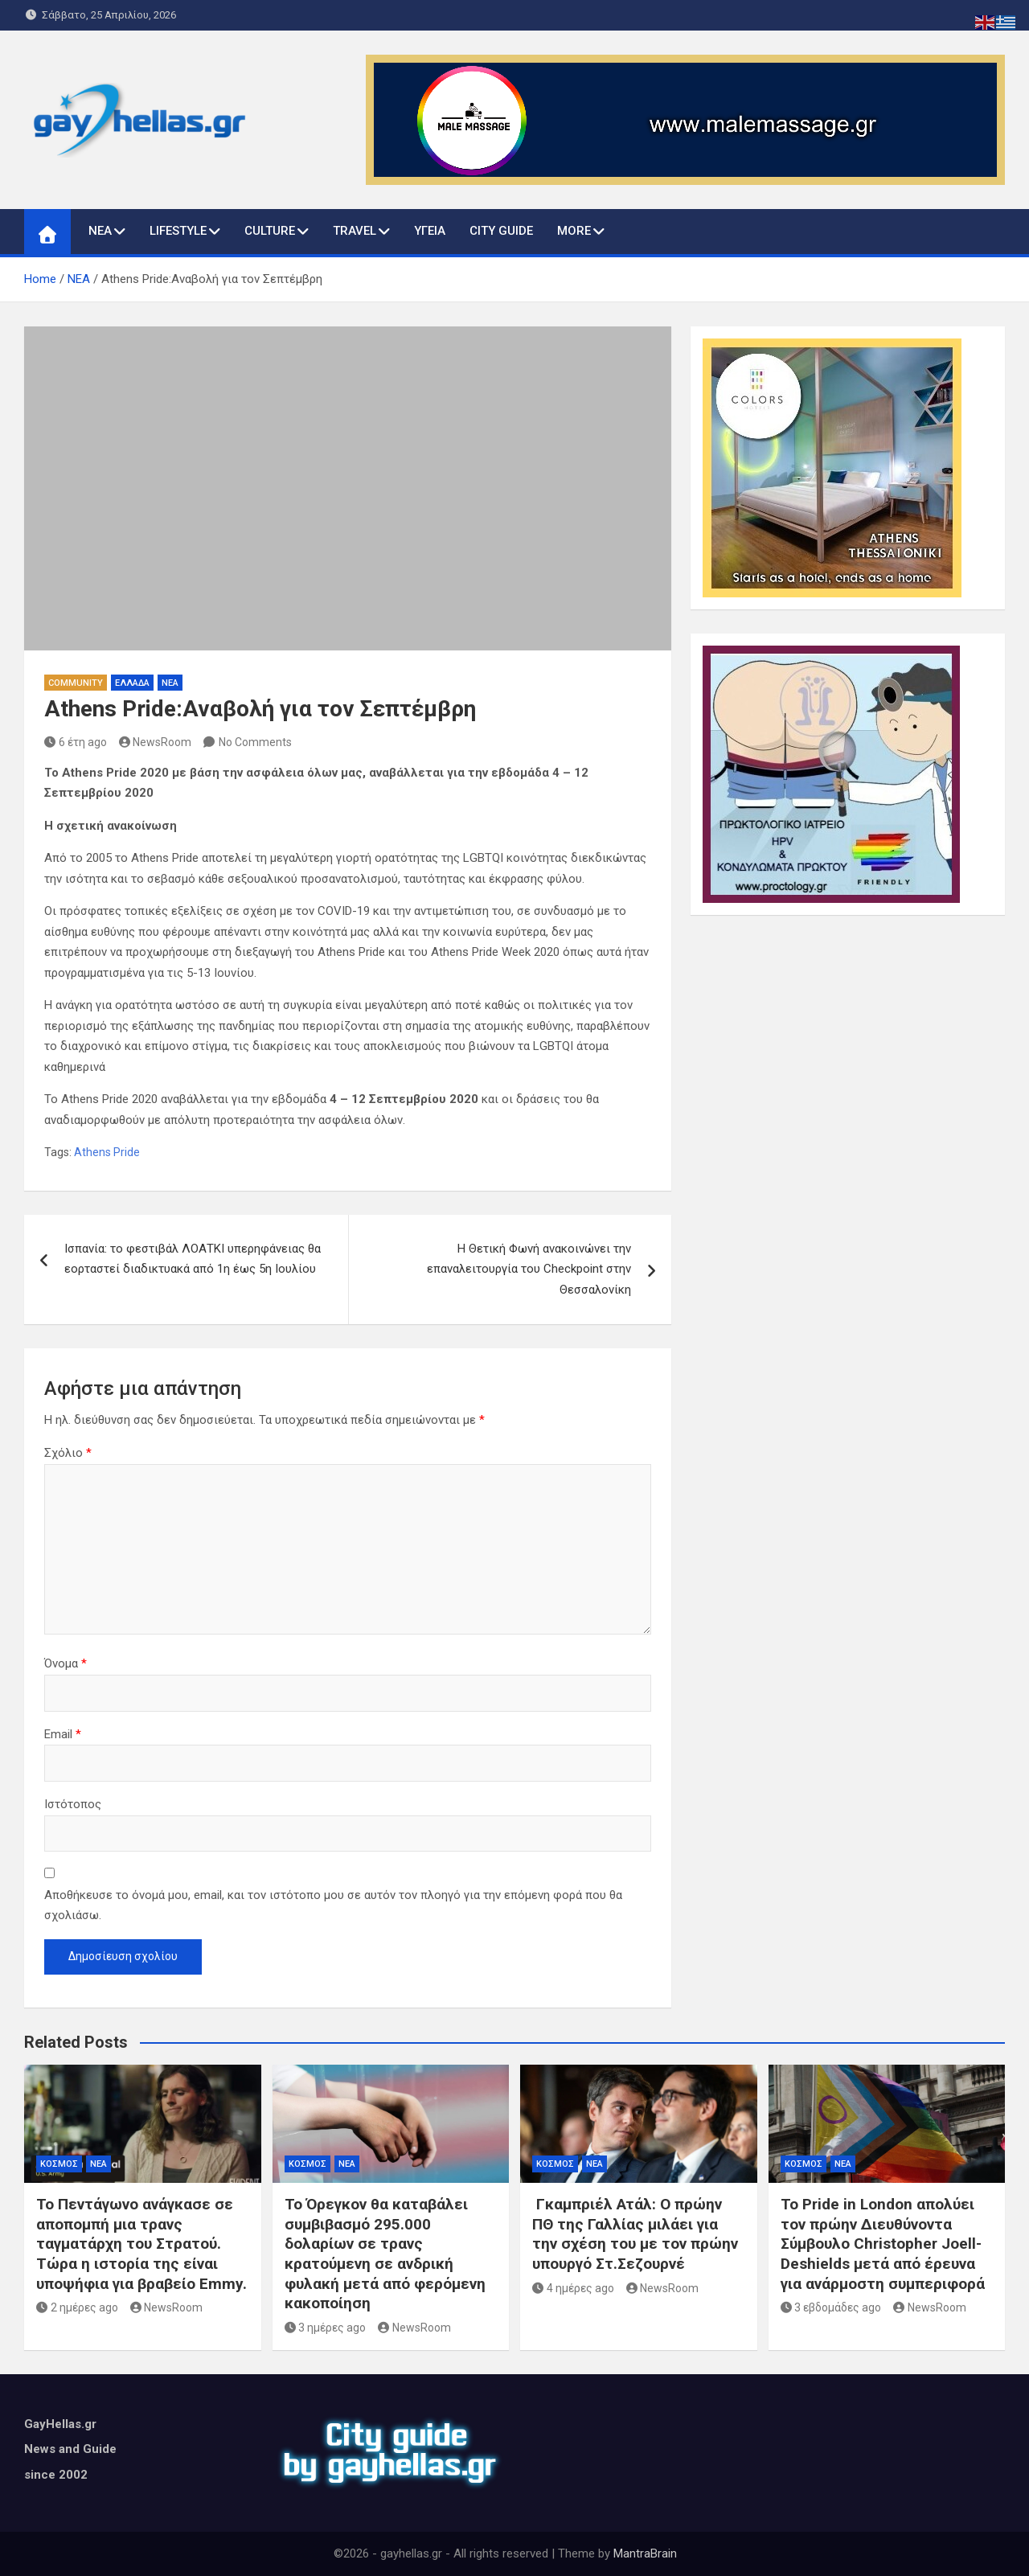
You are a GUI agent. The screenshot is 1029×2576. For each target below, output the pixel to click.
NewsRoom (155, 742)
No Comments (255, 742)
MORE (574, 231)
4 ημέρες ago (573, 2288)
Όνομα (65, 1663)
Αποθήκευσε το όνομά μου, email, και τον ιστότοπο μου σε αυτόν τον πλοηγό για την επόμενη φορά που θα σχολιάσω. (333, 1905)
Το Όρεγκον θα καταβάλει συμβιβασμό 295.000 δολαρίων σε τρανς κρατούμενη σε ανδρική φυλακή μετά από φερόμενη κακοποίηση (385, 2253)
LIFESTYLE (178, 231)
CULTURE (269, 231)
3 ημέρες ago (326, 2327)
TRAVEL (354, 231)
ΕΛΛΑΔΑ (132, 683)
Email (62, 1734)
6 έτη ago (75, 742)
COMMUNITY (75, 683)
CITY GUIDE (501, 231)
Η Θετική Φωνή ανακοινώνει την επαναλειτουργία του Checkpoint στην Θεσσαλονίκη (529, 1269)
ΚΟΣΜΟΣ (59, 2164)
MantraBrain (645, 2553)
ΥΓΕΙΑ (429, 231)
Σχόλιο (68, 1453)
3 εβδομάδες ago (831, 2307)
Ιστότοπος (72, 1804)
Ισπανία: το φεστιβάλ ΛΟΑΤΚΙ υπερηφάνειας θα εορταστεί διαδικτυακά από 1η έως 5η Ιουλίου (192, 1259)
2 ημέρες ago (77, 2307)
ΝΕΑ (100, 231)
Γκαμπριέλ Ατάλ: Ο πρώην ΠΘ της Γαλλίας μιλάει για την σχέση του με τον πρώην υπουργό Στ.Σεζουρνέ (635, 2234)
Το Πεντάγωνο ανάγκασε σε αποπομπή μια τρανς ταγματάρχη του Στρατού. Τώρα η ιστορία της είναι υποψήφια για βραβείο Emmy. (141, 2244)
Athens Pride (107, 1152)
